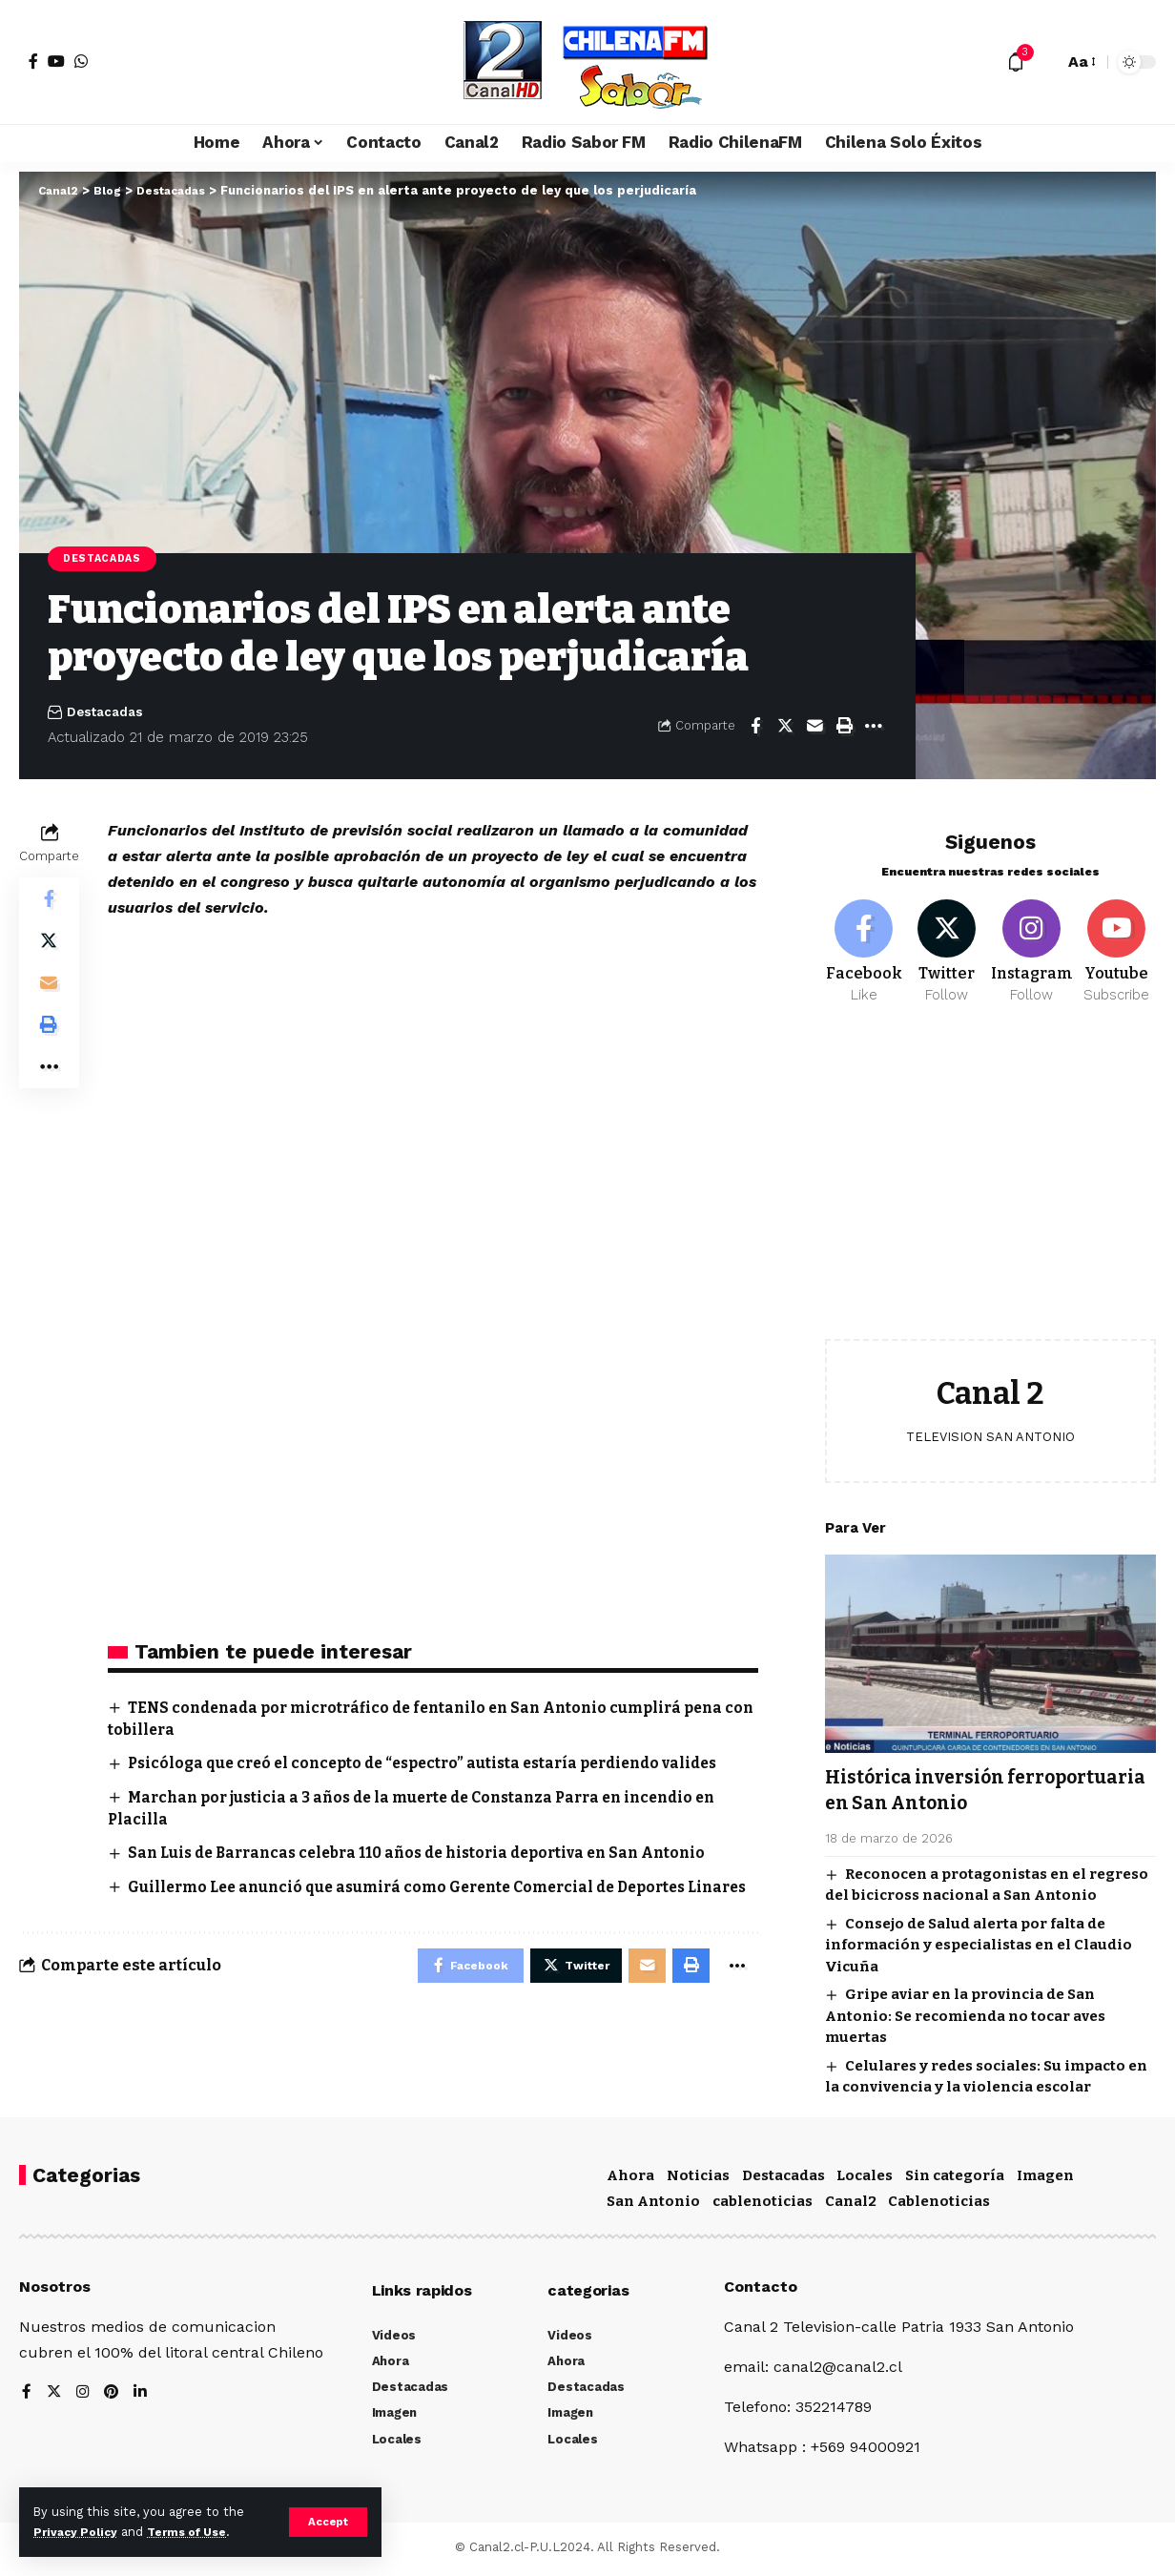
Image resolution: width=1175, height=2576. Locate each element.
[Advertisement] (990, 1178)
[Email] (814, 727)
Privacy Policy (78, 2531)
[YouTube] (56, 61)
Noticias (698, 2179)
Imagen (1045, 2179)
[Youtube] (1117, 942)
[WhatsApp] (81, 61)
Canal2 (850, 2206)
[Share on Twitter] (785, 727)
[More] (873, 727)
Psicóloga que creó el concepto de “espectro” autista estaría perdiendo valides (437, 1766)
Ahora (630, 2179)
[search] (1044, 62)
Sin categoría (954, 2179)
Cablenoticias (939, 2206)
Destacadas (105, 559)
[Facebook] (33, 61)
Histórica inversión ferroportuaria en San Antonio (983, 1782)
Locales (864, 2179)
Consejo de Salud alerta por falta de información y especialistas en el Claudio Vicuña (978, 1937)
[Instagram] (1032, 942)
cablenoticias (762, 2206)
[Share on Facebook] (755, 727)
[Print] (844, 727)
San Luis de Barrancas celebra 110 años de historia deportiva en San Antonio (432, 1855)
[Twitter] (947, 942)
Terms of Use (196, 2531)
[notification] (1015, 62)
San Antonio (653, 2206)
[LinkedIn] (143, 2398)
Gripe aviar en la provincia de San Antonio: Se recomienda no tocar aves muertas (965, 2009)
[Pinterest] (113, 2398)
